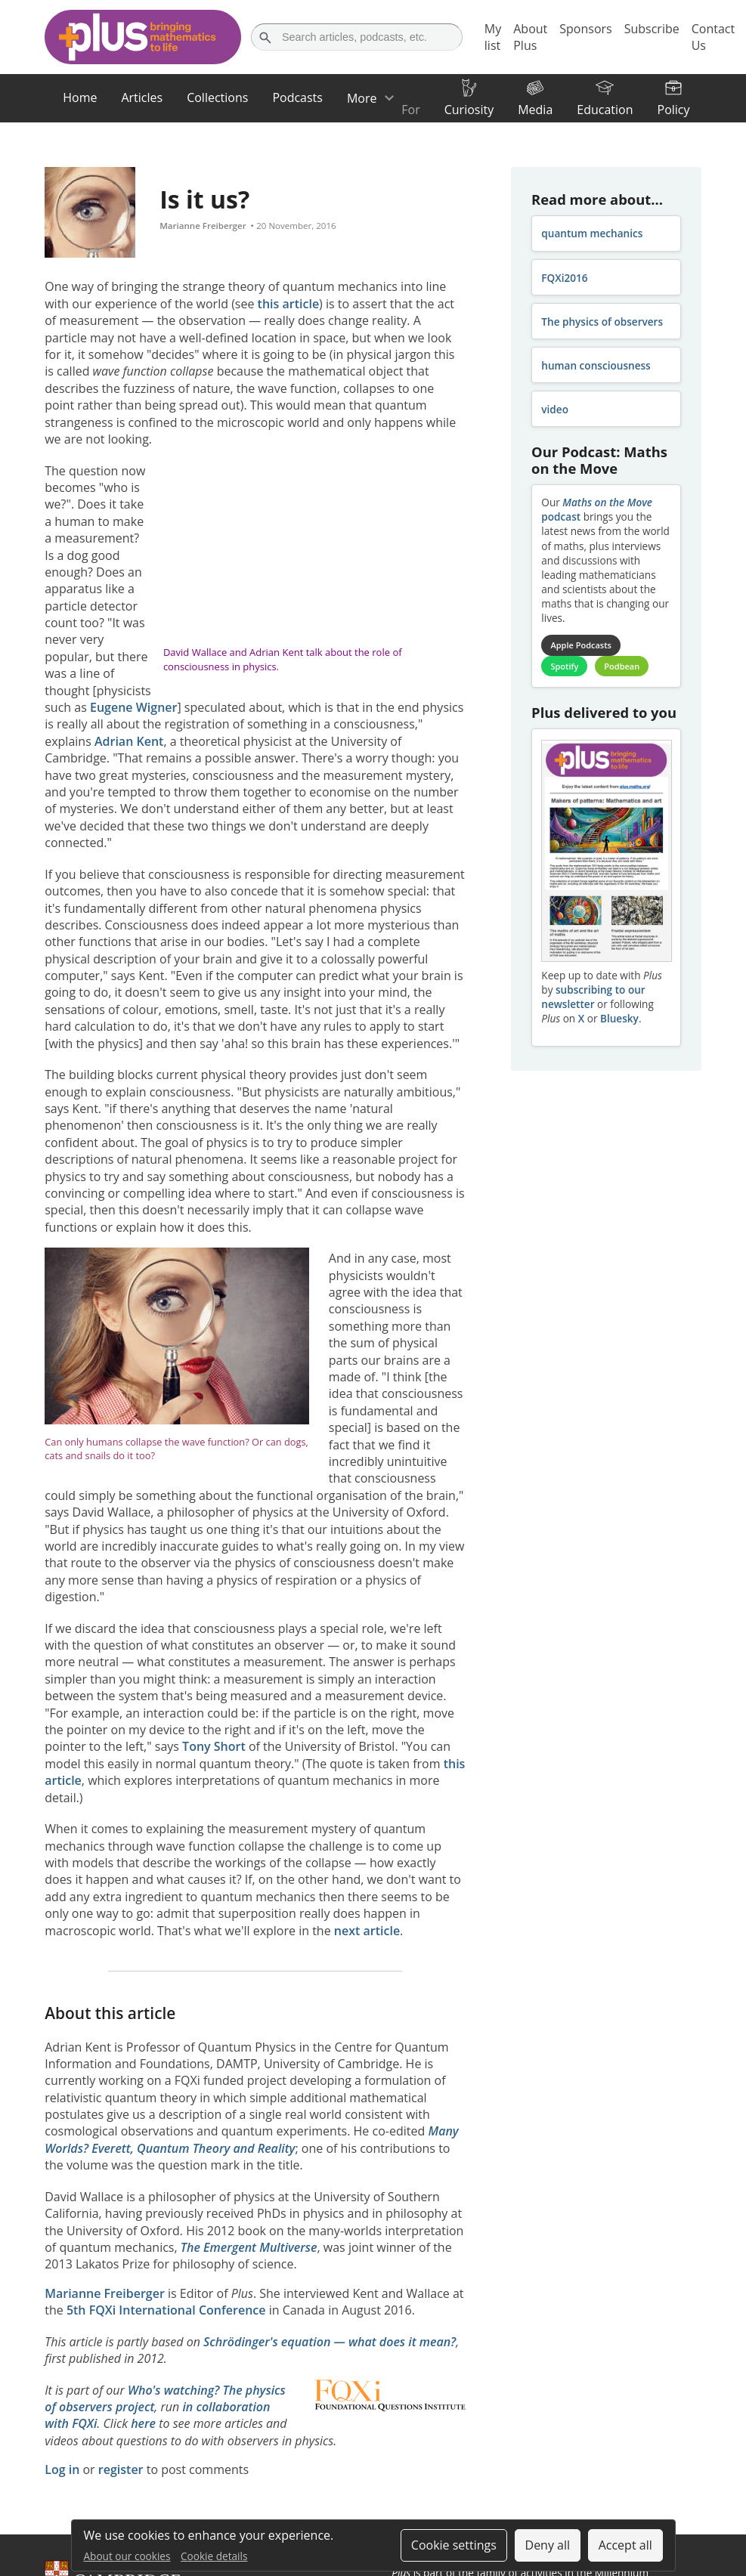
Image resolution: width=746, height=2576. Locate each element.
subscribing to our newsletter (593, 996)
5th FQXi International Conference (166, 2310)
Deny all (548, 2545)
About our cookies (127, 2556)
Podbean (621, 666)
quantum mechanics (591, 233)
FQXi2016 (564, 278)
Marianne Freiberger (202, 225)
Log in (62, 2469)
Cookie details (214, 2556)
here (143, 2423)
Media (535, 109)
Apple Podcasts (580, 645)
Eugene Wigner (133, 707)
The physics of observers (602, 321)
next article (367, 1930)
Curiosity (469, 109)
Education (605, 109)
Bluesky (619, 1018)
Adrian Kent (128, 741)
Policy (674, 109)
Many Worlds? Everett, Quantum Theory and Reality (251, 2139)
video (554, 409)
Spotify (564, 666)
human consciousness (595, 365)
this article (289, 303)
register (121, 2469)
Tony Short (214, 1746)
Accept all (625, 2545)
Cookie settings (454, 2545)
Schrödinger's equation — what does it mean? (329, 2341)
